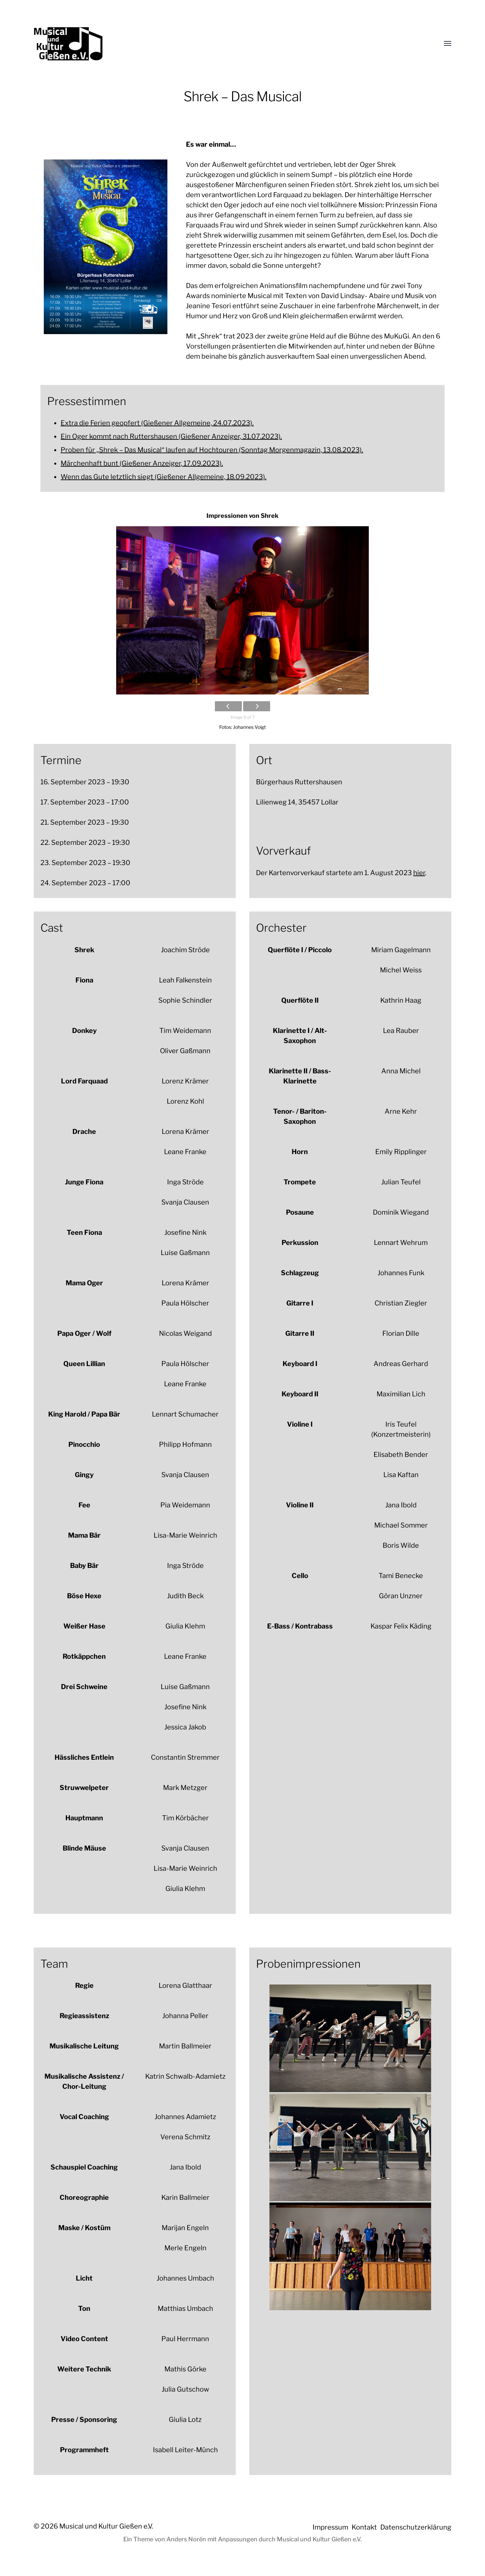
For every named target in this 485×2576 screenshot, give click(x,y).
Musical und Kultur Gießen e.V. (106, 2526)
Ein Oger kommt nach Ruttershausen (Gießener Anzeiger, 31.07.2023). (171, 436)
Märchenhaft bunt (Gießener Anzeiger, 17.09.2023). (142, 463)
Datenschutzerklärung (415, 2527)
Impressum (330, 2527)
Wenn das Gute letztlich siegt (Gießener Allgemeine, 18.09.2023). (163, 477)
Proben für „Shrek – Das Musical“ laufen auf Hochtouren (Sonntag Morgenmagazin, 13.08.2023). (212, 450)
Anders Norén (186, 2539)
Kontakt (364, 2527)
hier (419, 873)
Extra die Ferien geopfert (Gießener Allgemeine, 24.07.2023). (157, 423)
